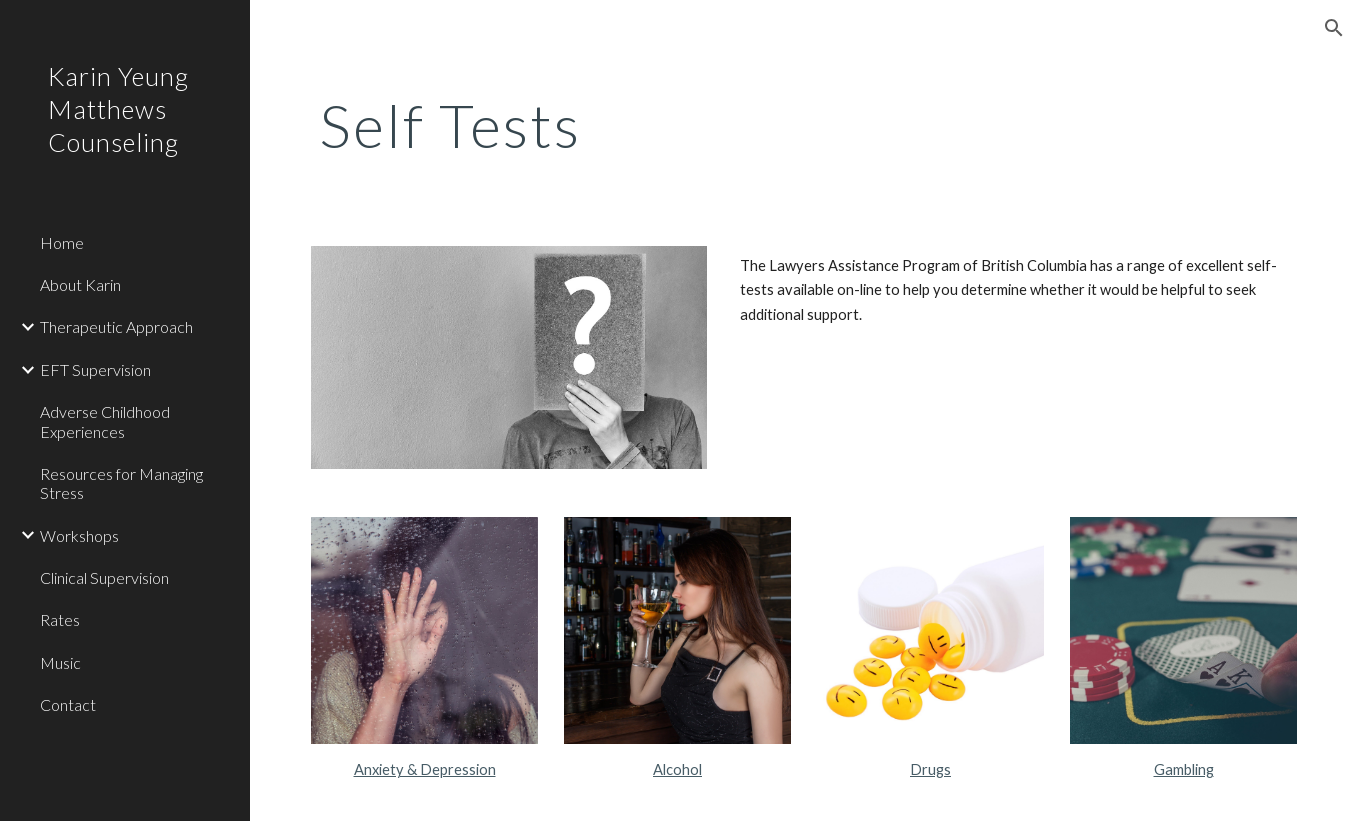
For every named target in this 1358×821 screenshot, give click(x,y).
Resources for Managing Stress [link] (121, 483)
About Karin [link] (80, 284)
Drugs (930, 769)
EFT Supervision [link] (95, 369)
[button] (1334, 28)
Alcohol (677, 769)
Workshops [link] (79, 535)
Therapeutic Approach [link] (116, 326)
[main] (635, 125)
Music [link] (60, 662)
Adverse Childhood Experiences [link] (105, 421)
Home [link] (62, 242)
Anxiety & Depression (425, 769)
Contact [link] (68, 704)
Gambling (1184, 769)
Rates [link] (60, 619)
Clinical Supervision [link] (104, 577)
